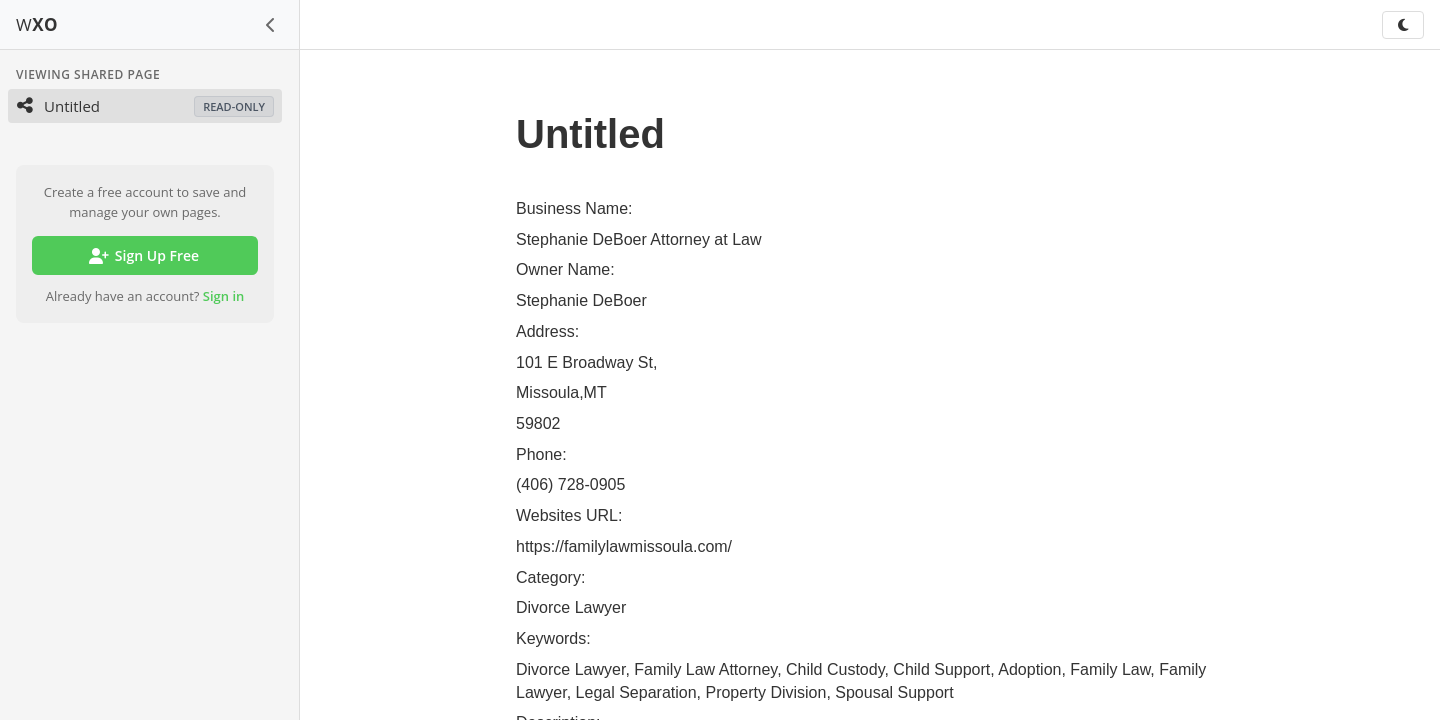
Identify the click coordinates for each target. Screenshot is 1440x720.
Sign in (224, 296)
